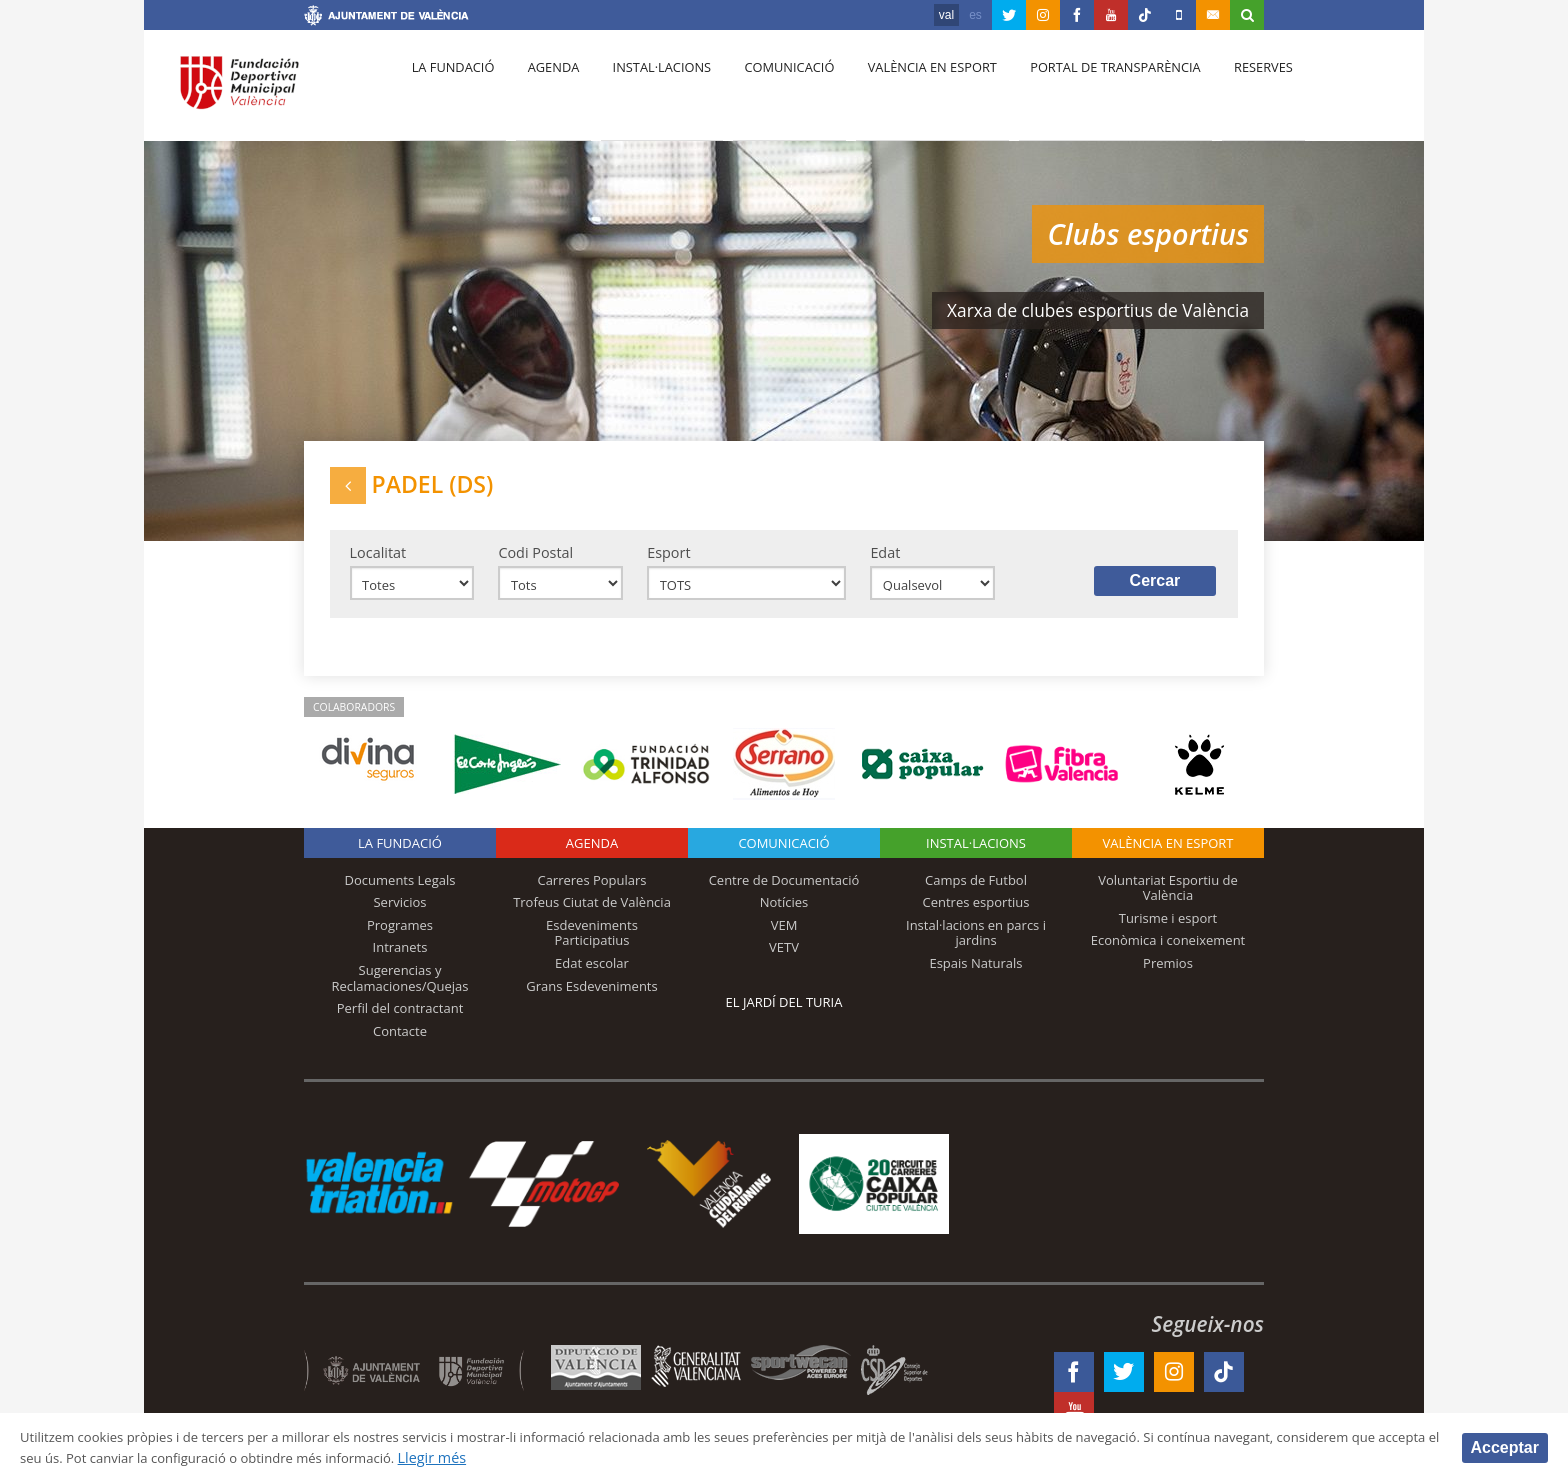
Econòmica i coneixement (1168, 956)
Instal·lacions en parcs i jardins (976, 948)
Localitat (378, 562)
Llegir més (654, 1457)
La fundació (450, 91)
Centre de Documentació (784, 895)
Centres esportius (976, 918)
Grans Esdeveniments (591, 1001)
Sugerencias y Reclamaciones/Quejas (400, 993)
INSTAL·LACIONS (976, 858)
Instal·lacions (646, 91)
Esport (668, 562)
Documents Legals (400, 895)
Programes (400, 940)
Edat (885, 562)
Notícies (784, 918)
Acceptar (1505, 1446)
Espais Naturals (975, 978)
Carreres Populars (591, 895)
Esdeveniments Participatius (592, 948)
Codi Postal (535, 562)
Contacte (400, 1046)
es (975, 15)
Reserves (1226, 91)
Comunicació (767, 91)
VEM (784, 940)
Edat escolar (592, 978)
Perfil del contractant (400, 1023)
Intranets (400, 963)
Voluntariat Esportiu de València (1168, 903)
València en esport (905, 91)
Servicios (399, 918)
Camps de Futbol (976, 895)
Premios (1168, 978)
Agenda (544, 91)
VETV (784, 963)
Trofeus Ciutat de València (592, 918)
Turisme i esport (1168, 933)
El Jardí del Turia (784, 1017)
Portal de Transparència (1083, 91)
